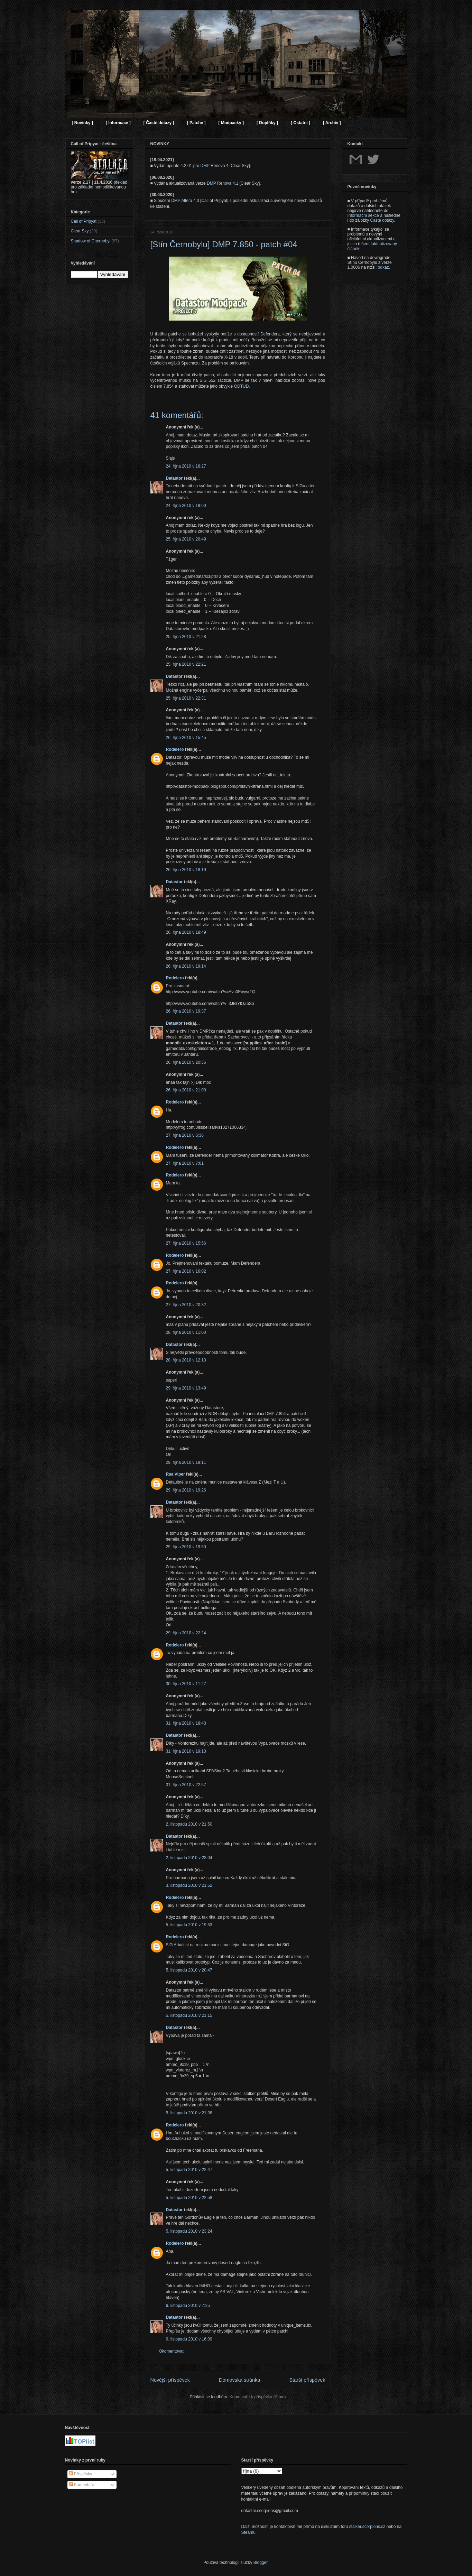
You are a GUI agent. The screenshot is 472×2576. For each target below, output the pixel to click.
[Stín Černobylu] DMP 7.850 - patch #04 (223, 244)
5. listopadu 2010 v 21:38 (189, 2113)
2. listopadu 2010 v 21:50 (189, 1824)
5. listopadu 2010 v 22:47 (189, 2169)
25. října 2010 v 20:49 (186, 539)
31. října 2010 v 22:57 (186, 1784)
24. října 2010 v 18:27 (186, 466)
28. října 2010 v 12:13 (186, 1360)
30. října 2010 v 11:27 (186, 1683)
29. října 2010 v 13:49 (186, 1388)
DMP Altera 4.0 (185, 200)
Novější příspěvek (170, 2380)
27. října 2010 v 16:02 (186, 1271)
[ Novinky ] (82, 122)
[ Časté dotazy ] (159, 122)
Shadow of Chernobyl (91, 241)
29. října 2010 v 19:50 (186, 1546)
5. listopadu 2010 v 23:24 (189, 2231)
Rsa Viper (175, 1474)
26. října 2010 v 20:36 (186, 1062)
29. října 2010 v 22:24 (186, 1633)
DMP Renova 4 (214, 165)
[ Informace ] (118, 122)
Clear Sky (80, 231)
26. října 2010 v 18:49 (186, 932)
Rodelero (175, 749)
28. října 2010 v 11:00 (186, 1332)
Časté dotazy (382, 220)
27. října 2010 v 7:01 (185, 1163)
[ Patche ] (196, 122)
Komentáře (81, 2484)
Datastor (174, 478)
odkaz (383, 267)
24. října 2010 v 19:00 (186, 505)
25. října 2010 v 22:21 (186, 664)
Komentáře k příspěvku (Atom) (258, 2396)
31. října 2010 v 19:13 (186, 1751)
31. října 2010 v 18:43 (186, 1723)
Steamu (248, 2532)
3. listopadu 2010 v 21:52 (189, 1885)
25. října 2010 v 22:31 (186, 698)
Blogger (260, 2562)
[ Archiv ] (332, 122)
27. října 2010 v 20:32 (186, 1304)
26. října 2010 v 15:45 (186, 737)
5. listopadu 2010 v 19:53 (189, 1924)
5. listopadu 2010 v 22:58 (189, 2197)
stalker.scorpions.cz (367, 2526)
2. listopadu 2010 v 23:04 (189, 1857)
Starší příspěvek (307, 2380)
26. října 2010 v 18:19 (186, 869)
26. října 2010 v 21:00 (186, 1090)
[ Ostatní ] (300, 122)
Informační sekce (363, 215)
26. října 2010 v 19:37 (186, 1011)
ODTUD (241, 386)
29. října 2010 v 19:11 (186, 1462)
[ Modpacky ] (231, 122)
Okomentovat (171, 2351)
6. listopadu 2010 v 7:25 (188, 2305)
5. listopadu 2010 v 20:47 (189, 1970)
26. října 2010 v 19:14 (186, 966)
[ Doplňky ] (267, 122)
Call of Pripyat (84, 221)
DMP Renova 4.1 (222, 183)
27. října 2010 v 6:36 (185, 1135)
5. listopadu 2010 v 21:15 (189, 2015)
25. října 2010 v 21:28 (186, 636)
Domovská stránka (239, 2380)
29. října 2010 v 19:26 (186, 1490)
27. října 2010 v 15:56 (186, 1243)
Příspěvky (80, 2474)
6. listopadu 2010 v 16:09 (189, 2339)
